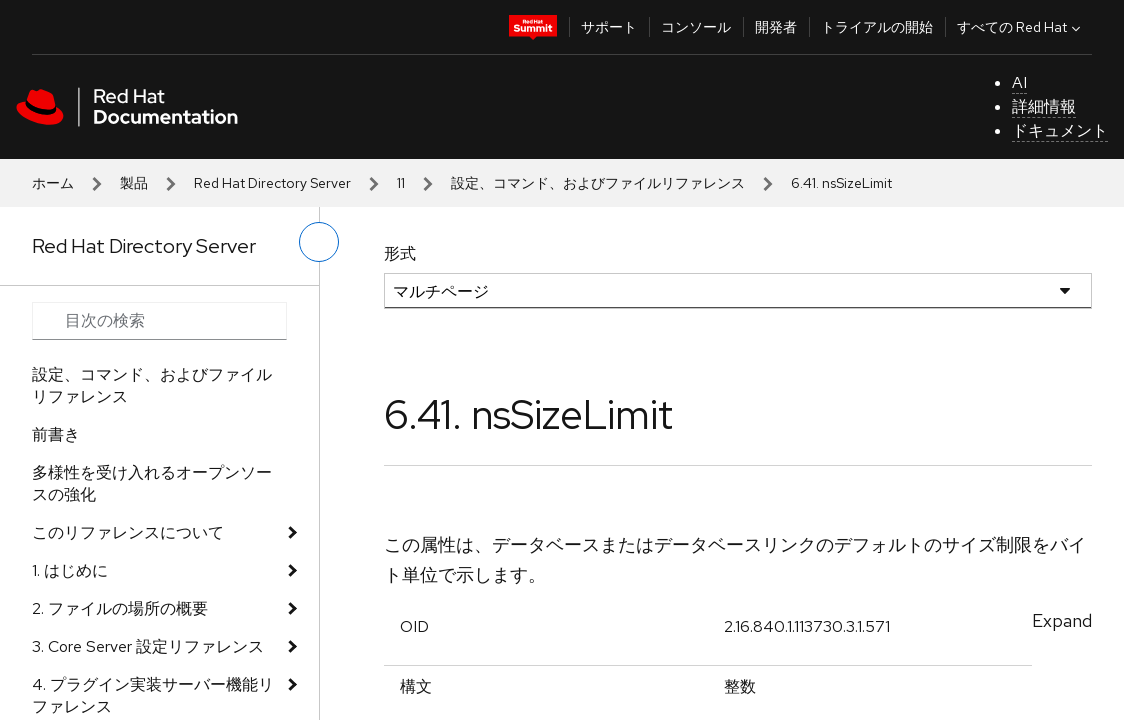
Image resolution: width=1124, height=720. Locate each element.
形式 (400, 253)
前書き (56, 434)
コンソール (696, 27)
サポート (609, 27)
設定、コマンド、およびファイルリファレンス (598, 183)
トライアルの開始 (877, 27)
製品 (134, 183)
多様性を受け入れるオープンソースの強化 (152, 483)
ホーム (53, 183)
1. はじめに (70, 570)
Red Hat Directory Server (272, 183)
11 (401, 183)
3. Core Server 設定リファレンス (148, 646)
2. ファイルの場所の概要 (120, 608)
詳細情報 (1044, 106)
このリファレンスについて (128, 532)
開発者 (776, 27)
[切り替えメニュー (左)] (319, 242)
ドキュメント (1060, 130)
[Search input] (159, 321)
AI (1019, 82)
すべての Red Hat (1021, 27)
